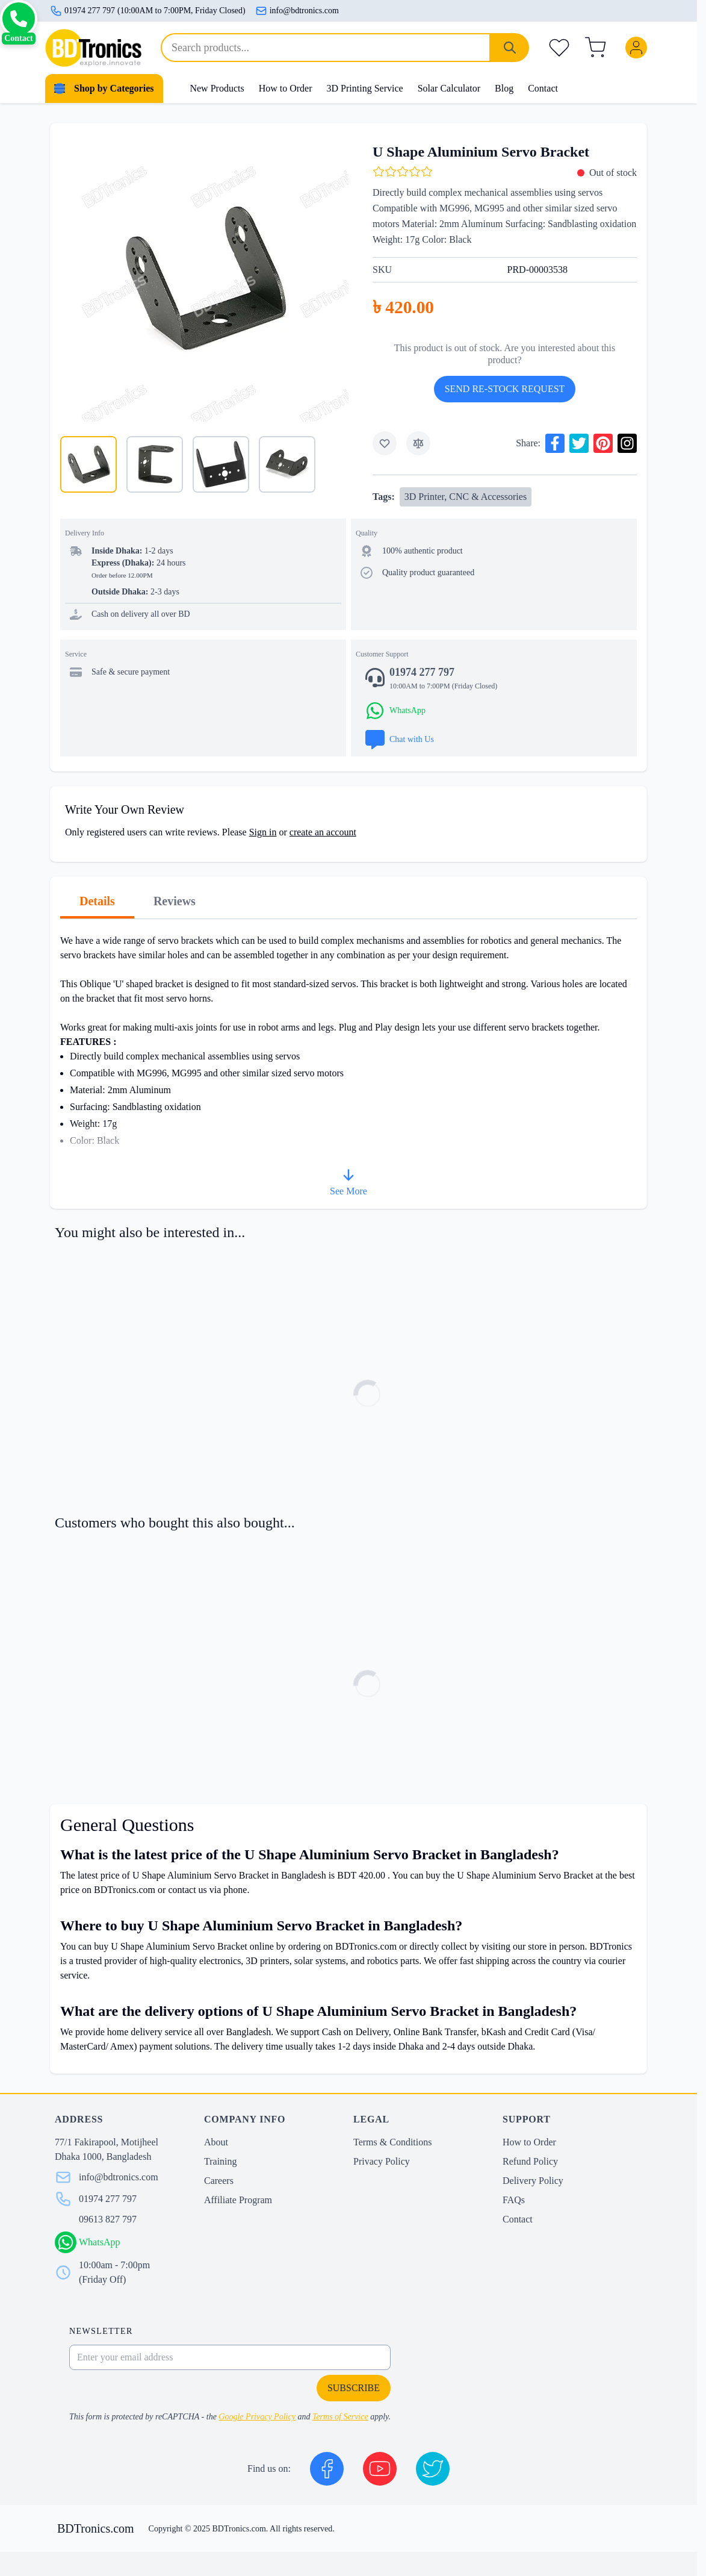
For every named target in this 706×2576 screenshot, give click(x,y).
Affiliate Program (238, 2200)
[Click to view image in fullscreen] (204, 277)
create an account (323, 832)
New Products (217, 88)
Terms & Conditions (392, 2142)
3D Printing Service (365, 88)
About (216, 2142)
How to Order (285, 88)
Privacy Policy (381, 2161)
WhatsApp (99, 2242)
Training (220, 2161)
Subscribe (353, 2388)
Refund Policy (530, 2161)
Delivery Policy (533, 2180)
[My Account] (638, 47)
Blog (504, 88)
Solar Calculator (449, 88)
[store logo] (93, 48)
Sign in (263, 832)
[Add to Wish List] (385, 443)
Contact (543, 88)
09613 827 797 (108, 2219)
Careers (219, 2180)
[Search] (510, 47)
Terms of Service (340, 2416)
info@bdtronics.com (297, 11)
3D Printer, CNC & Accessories (465, 496)
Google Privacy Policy (257, 2416)
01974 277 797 (108, 2199)
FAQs (514, 2200)
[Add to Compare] (418, 443)
